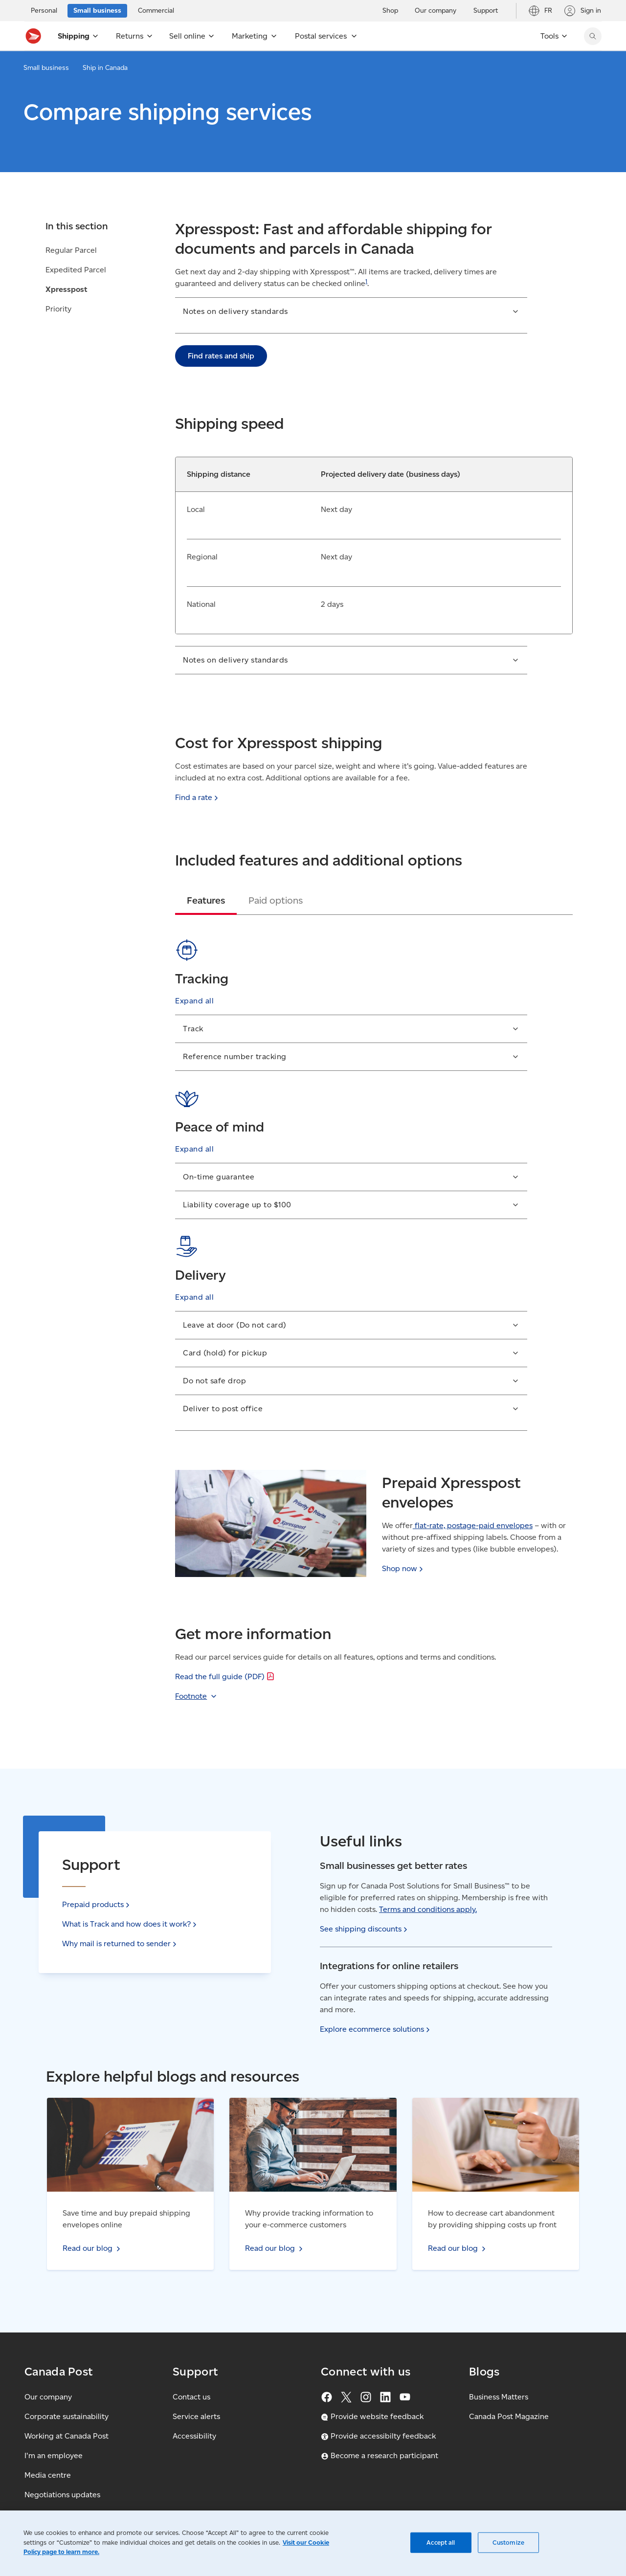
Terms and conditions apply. (428, 1909)
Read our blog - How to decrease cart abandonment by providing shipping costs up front (492, 2115)
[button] (351, 315)
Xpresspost (66, 289)
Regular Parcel (71, 250)
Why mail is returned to (120, 1943)
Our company (48, 2396)
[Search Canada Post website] (593, 36)
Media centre (47, 2475)
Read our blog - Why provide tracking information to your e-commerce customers (306, 2109)
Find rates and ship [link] (221, 355)
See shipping (364, 1928)
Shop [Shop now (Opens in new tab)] (403, 1568)
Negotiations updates (62, 2494)
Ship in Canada (105, 68)
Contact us (191, 2396)
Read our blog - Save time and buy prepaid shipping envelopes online (123, 2109)
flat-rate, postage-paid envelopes (473, 1525)
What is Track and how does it (130, 1924)
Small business (46, 68)
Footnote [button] (191, 1696)
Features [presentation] (206, 900)
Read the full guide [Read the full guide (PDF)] (225, 1676)
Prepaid (97, 1904)
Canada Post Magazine (509, 2416)
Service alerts (196, 2416)
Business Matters (498, 2396)
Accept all (440, 2542)
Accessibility (194, 2436)
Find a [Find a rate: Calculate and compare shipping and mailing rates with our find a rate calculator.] (197, 797)
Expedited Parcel (75, 269)
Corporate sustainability (66, 2416)
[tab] (206, 900)
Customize (508, 2542)
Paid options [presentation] (275, 900)
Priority (58, 308)
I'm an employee (53, 2455)
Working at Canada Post (66, 2436)
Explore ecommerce (376, 2029)
